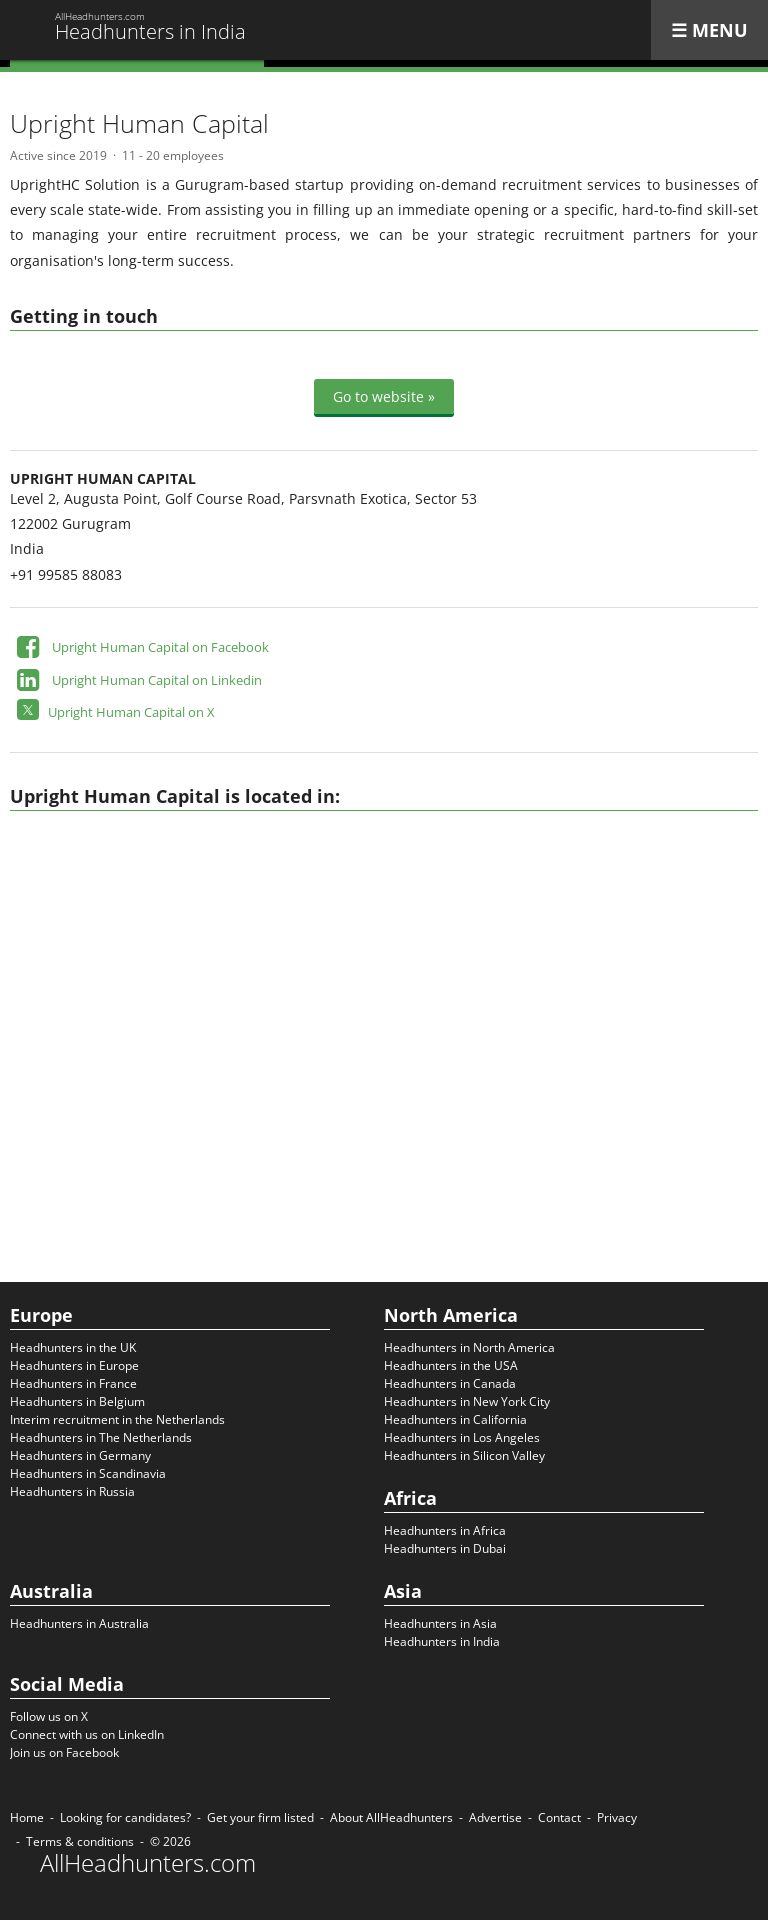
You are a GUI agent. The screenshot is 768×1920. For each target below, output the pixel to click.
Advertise (495, 1817)
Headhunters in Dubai (445, 1548)
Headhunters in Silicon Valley (464, 1455)
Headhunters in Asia (440, 1623)
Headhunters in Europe (74, 1365)
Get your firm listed (260, 1817)
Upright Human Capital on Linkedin (157, 680)
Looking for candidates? (125, 1817)
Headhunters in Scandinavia (88, 1473)
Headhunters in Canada (450, 1383)
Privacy (617, 1817)
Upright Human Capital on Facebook (160, 647)
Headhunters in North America (469, 1347)
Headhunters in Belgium (77, 1401)
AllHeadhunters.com (148, 1863)
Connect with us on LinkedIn (87, 1734)
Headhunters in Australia (79, 1623)
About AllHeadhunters (391, 1817)
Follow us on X (49, 1716)
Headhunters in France (73, 1383)
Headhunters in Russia (72, 1491)
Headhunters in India (442, 1641)
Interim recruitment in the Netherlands (117, 1419)
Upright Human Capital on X (131, 712)
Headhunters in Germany (80, 1455)
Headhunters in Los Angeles (462, 1437)
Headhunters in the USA (451, 1365)
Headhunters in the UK (73, 1347)
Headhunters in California (455, 1419)
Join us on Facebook (64, 1752)
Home (27, 1817)
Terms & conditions (80, 1841)
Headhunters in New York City (467, 1401)
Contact (559, 1817)
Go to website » (384, 396)
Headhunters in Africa (445, 1530)
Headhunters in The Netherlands (101, 1437)
